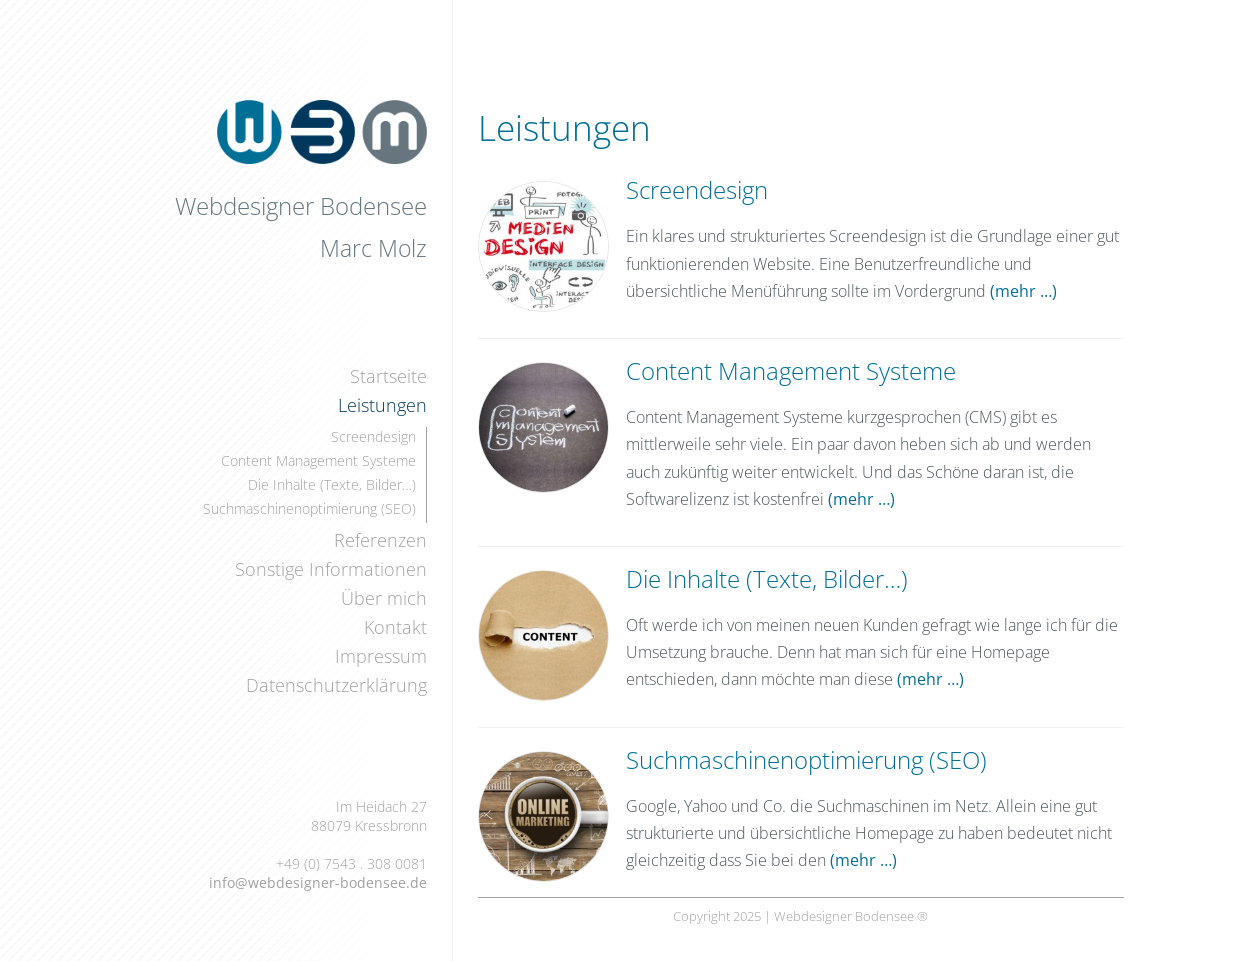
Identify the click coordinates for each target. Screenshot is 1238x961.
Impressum (381, 656)
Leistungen (382, 405)
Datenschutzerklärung (336, 685)
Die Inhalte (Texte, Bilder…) (332, 484)
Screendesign (373, 436)
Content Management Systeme (318, 460)
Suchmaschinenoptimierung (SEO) (309, 508)
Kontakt (395, 627)
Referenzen (380, 540)
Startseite (388, 376)
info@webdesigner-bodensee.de (318, 882)
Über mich (384, 598)
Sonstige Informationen (331, 569)
